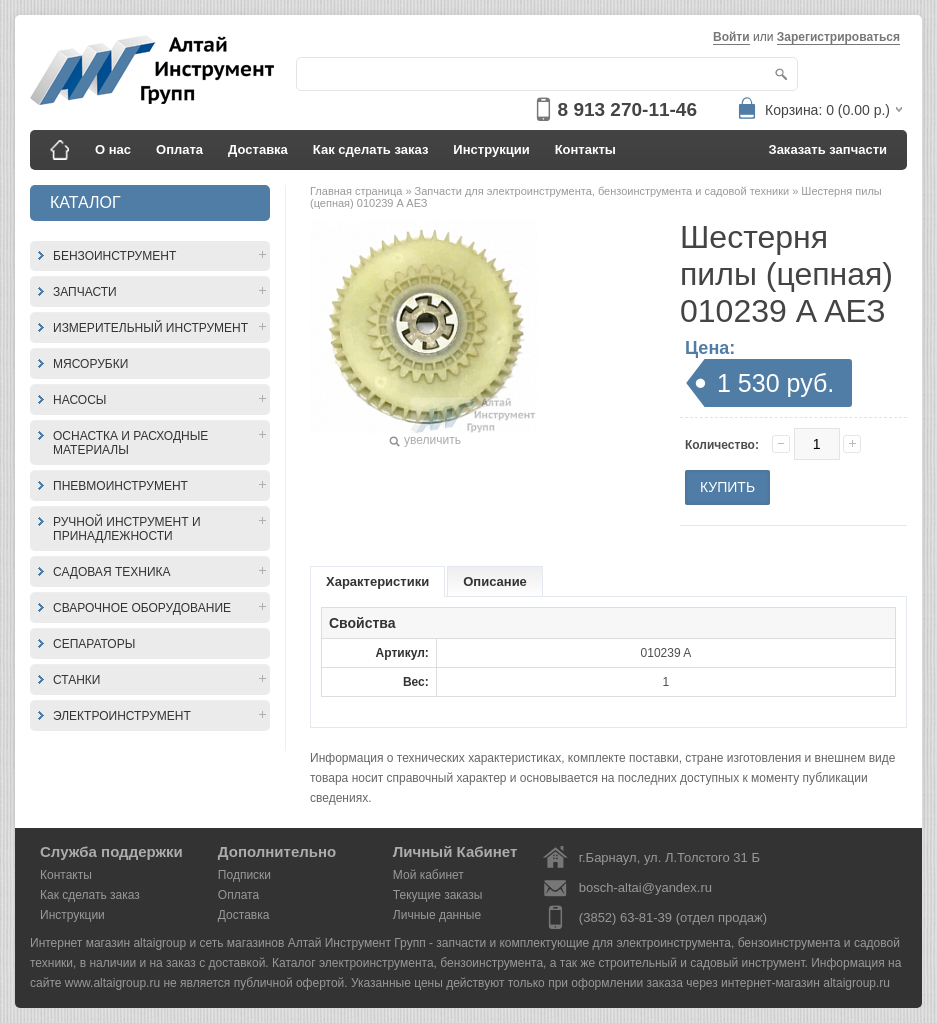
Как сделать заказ (371, 149)
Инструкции (491, 149)
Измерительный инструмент (150, 328)
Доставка (258, 149)
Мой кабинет (428, 875)
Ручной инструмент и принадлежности (127, 529)
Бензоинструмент (114, 256)
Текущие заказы (438, 895)
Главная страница (357, 191)
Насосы (79, 400)
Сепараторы (94, 644)
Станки (76, 680)
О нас (113, 149)
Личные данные (437, 915)
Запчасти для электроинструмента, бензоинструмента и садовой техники (604, 191)
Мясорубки (90, 364)
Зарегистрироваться (838, 37)
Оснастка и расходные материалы (130, 443)
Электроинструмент (122, 716)
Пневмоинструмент (120, 486)
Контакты (585, 149)
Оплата (179, 149)
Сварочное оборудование (142, 608)
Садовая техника (112, 572)
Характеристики (377, 581)
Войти (731, 37)
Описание (495, 581)
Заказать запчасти (828, 149)
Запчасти (85, 292)
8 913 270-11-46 (627, 109)
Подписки (244, 875)
